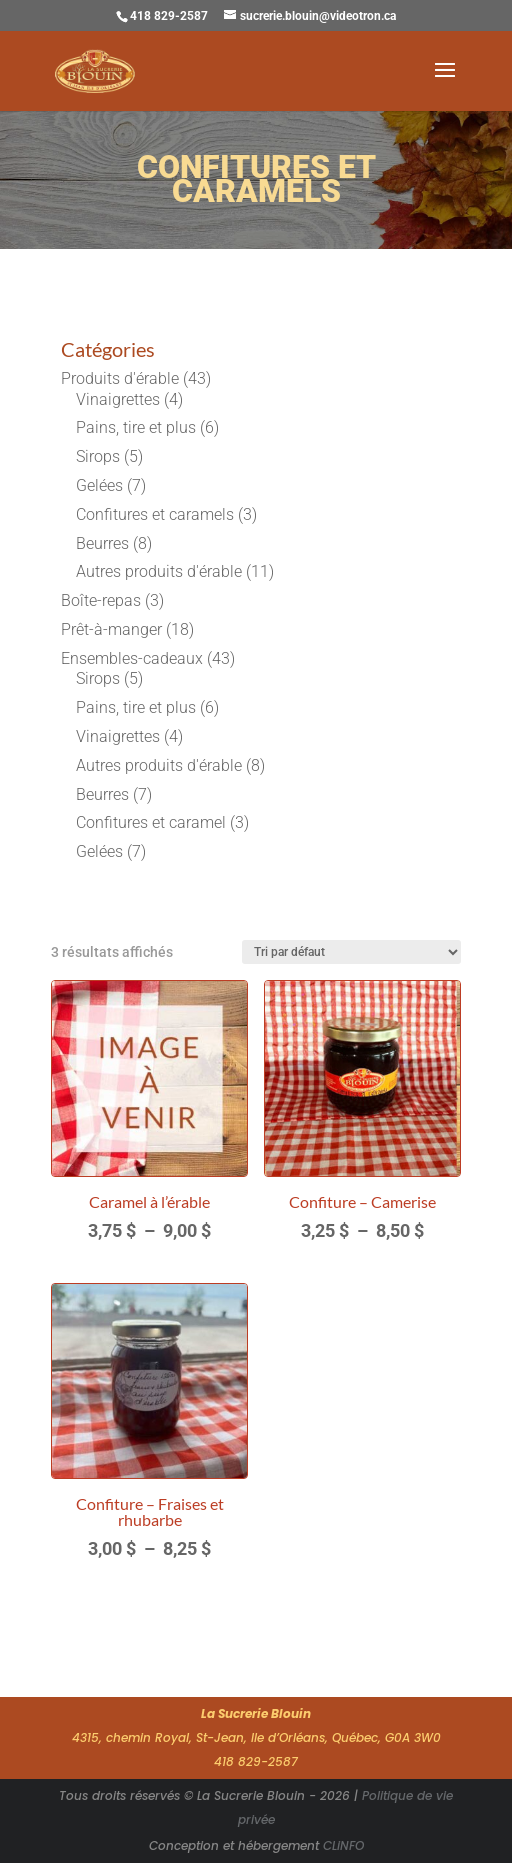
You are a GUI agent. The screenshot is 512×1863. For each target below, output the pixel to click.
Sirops (98, 456)
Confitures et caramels (155, 514)
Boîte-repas (101, 600)
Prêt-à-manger (111, 629)
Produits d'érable (120, 378)
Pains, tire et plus (136, 427)
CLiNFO (343, 1845)
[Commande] (351, 952)
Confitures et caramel (151, 822)
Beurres (102, 543)
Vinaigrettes (118, 399)
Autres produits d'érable (159, 571)
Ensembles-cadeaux (132, 658)
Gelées (99, 485)
